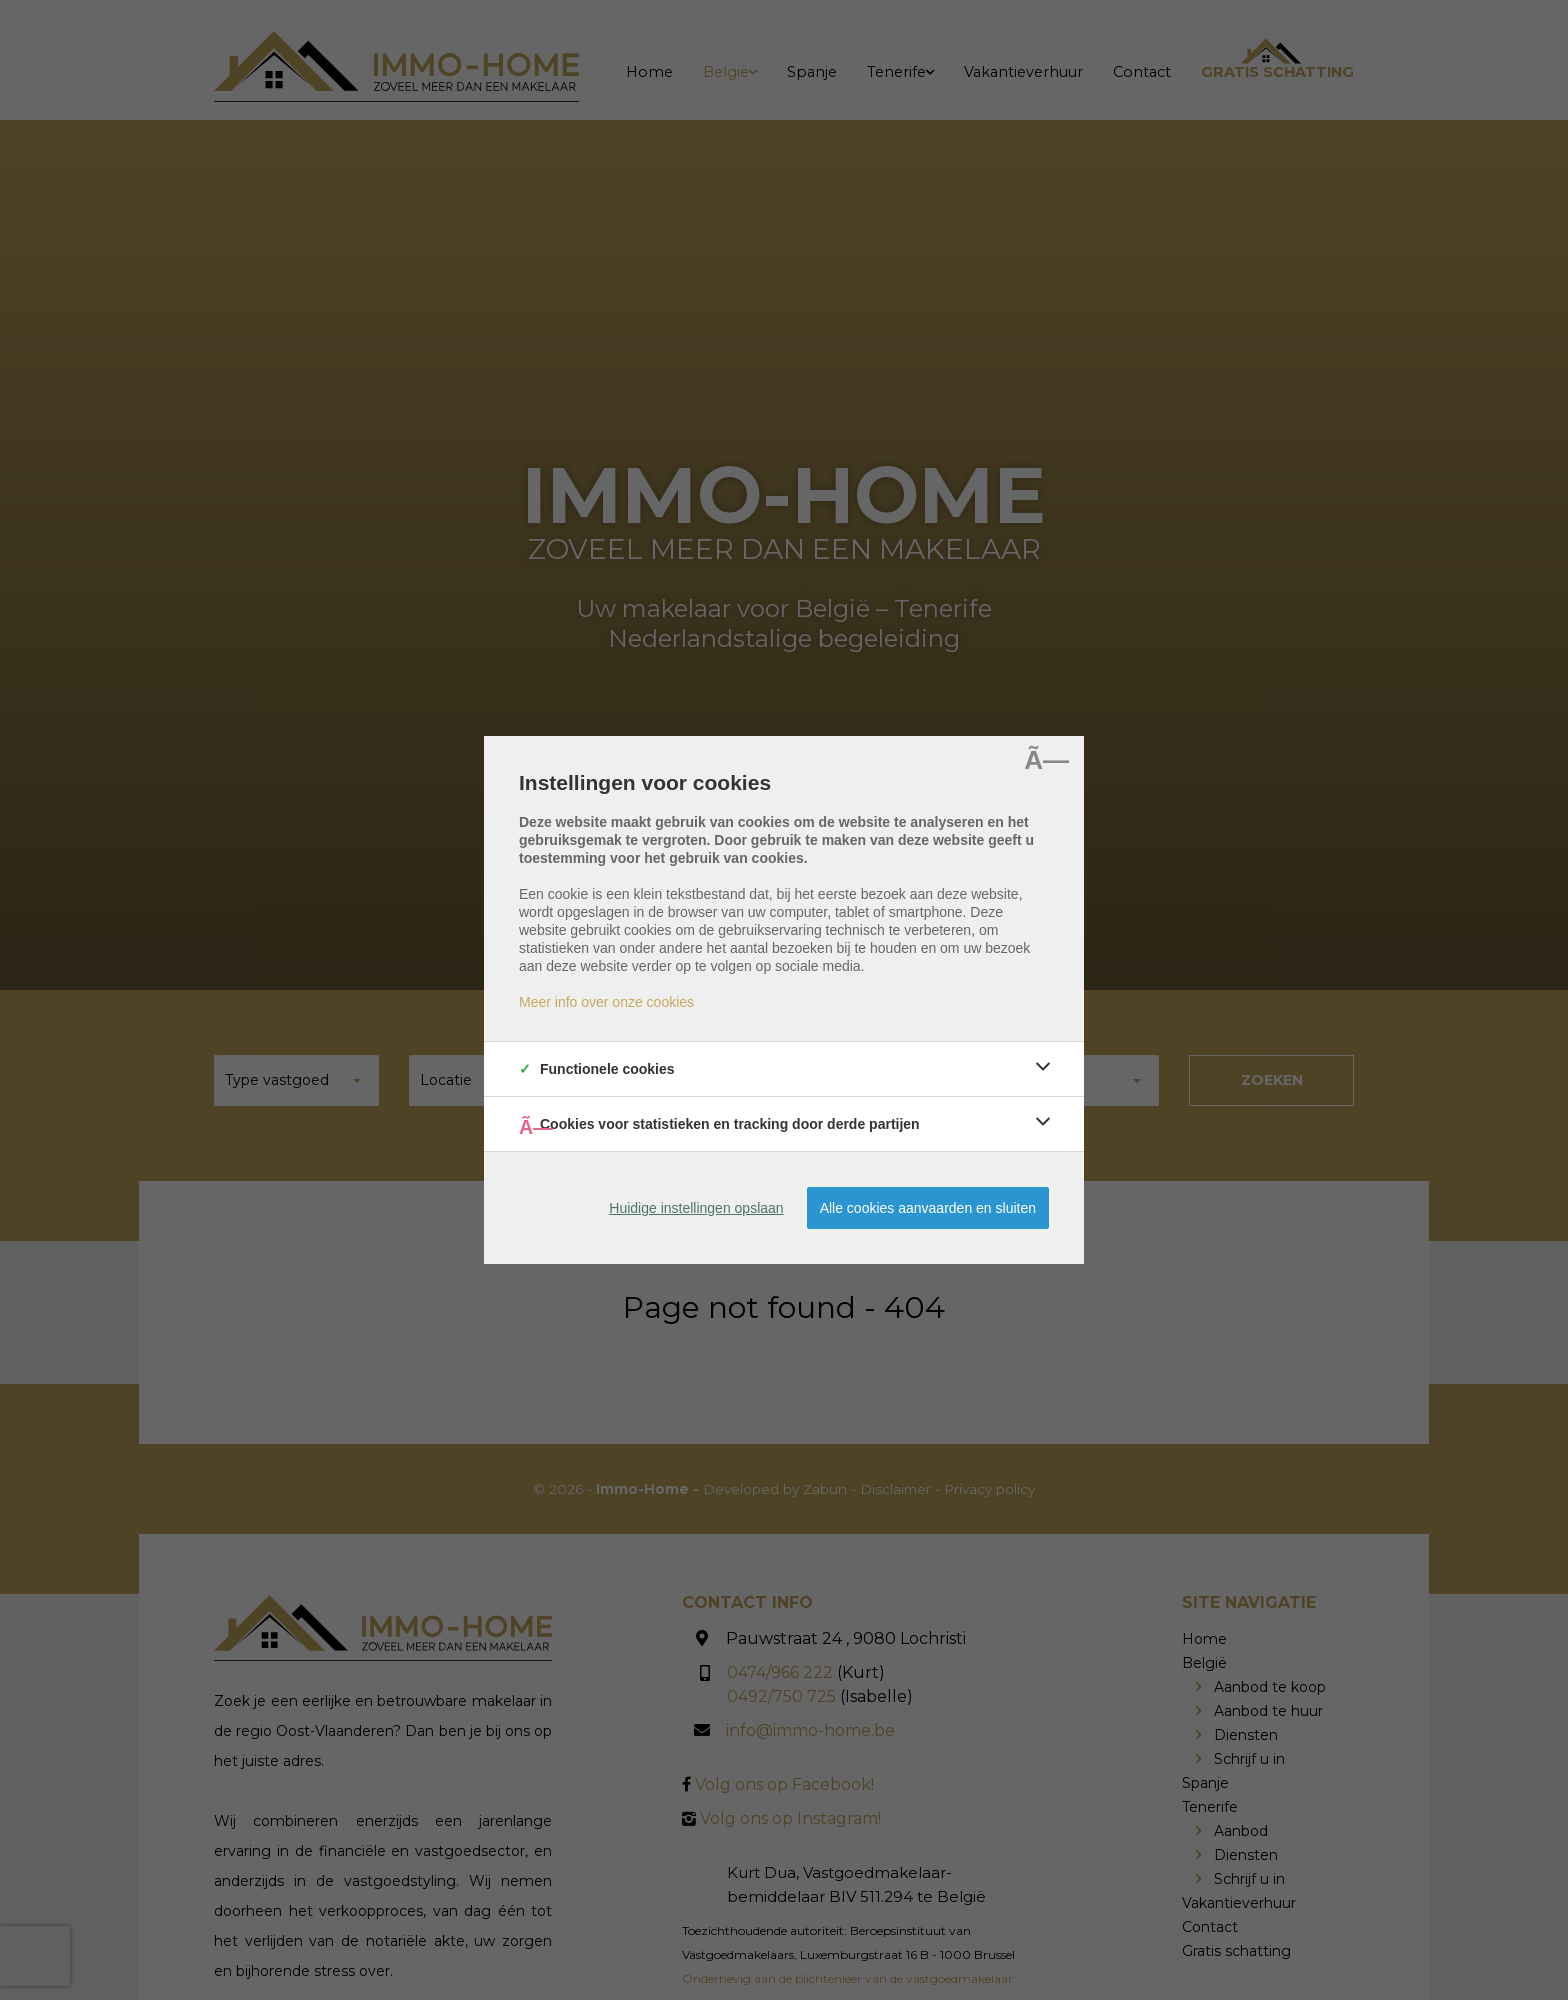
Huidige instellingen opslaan (696, 1208)
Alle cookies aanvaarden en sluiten (928, 1208)
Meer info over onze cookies (606, 1002)
